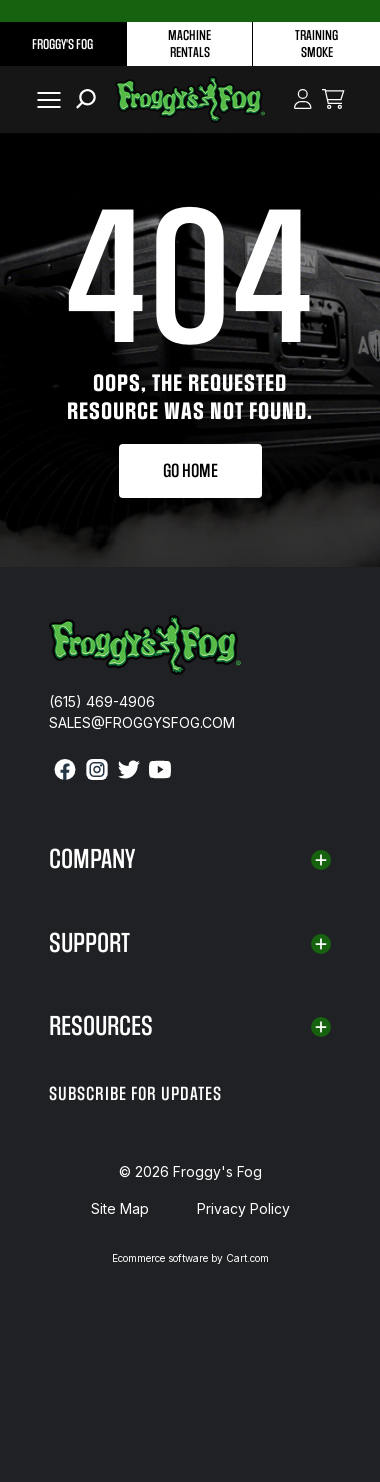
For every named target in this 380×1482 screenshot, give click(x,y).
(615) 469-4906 (102, 701)
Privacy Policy (243, 1208)
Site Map (120, 1208)
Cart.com (247, 1258)
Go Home (190, 471)
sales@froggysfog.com (142, 722)
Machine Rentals (189, 44)
